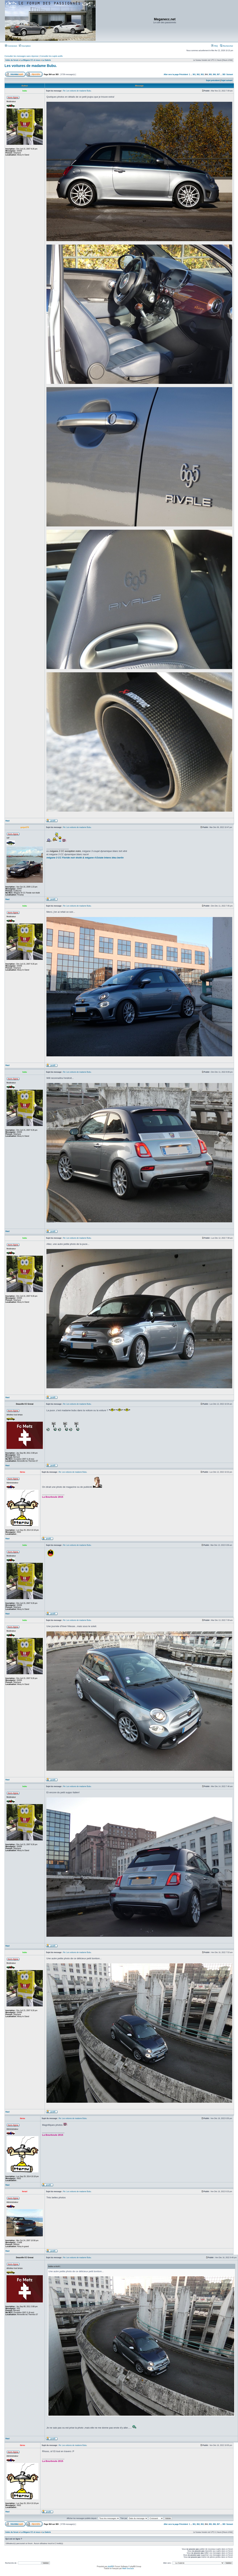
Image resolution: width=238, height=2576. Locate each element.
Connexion (11, 46)
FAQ (214, 46)
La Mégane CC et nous (30, 60)
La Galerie (46, 60)
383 (223, 74)
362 (198, 74)
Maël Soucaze (128, 2568)
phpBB (110, 2566)
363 (202, 74)
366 (214, 74)
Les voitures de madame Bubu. (31, 66)
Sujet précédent (213, 80)
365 (210, 74)
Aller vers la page (171, 74)
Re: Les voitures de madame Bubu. (77, 91)
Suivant (229, 74)
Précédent (183, 74)
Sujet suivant (226, 80)
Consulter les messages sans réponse (21, 56)
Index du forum (12, 60)
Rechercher (226, 46)
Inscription (25, 46)
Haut (7, 821)
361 (194, 74)
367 (218, 74)
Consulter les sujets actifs (51, 56)
